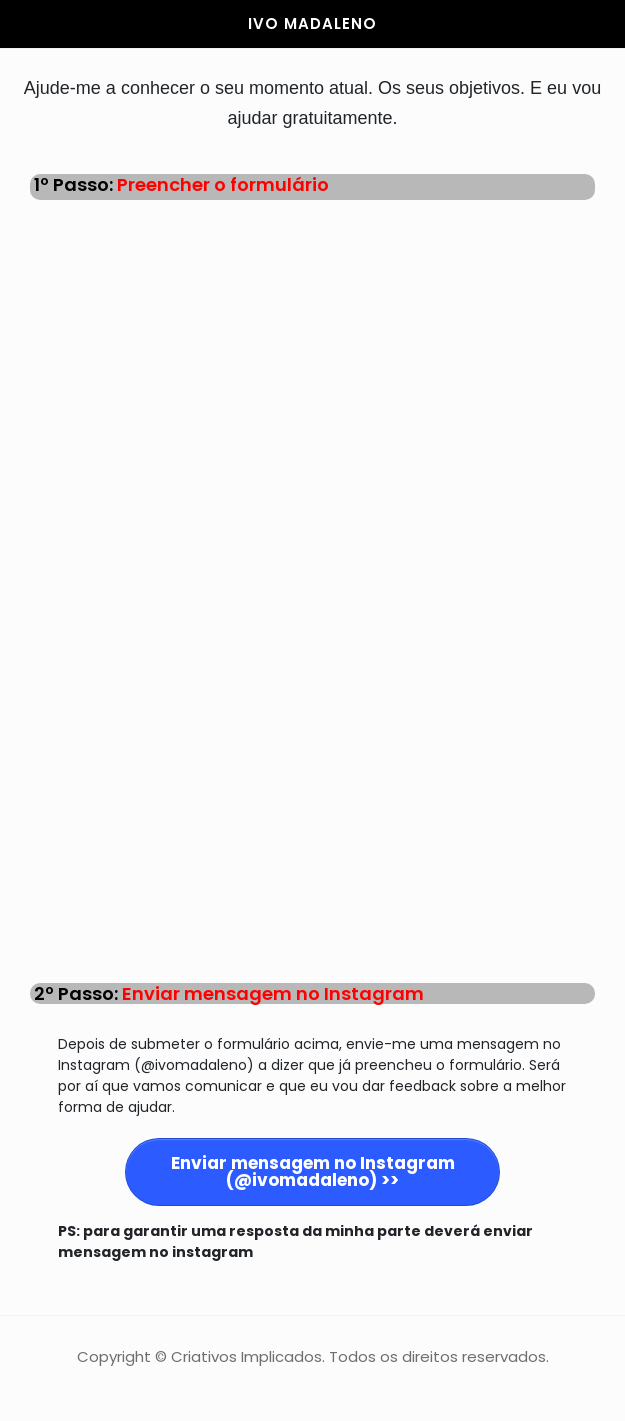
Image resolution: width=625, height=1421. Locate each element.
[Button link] (312, 1172)
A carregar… (312, 590)
